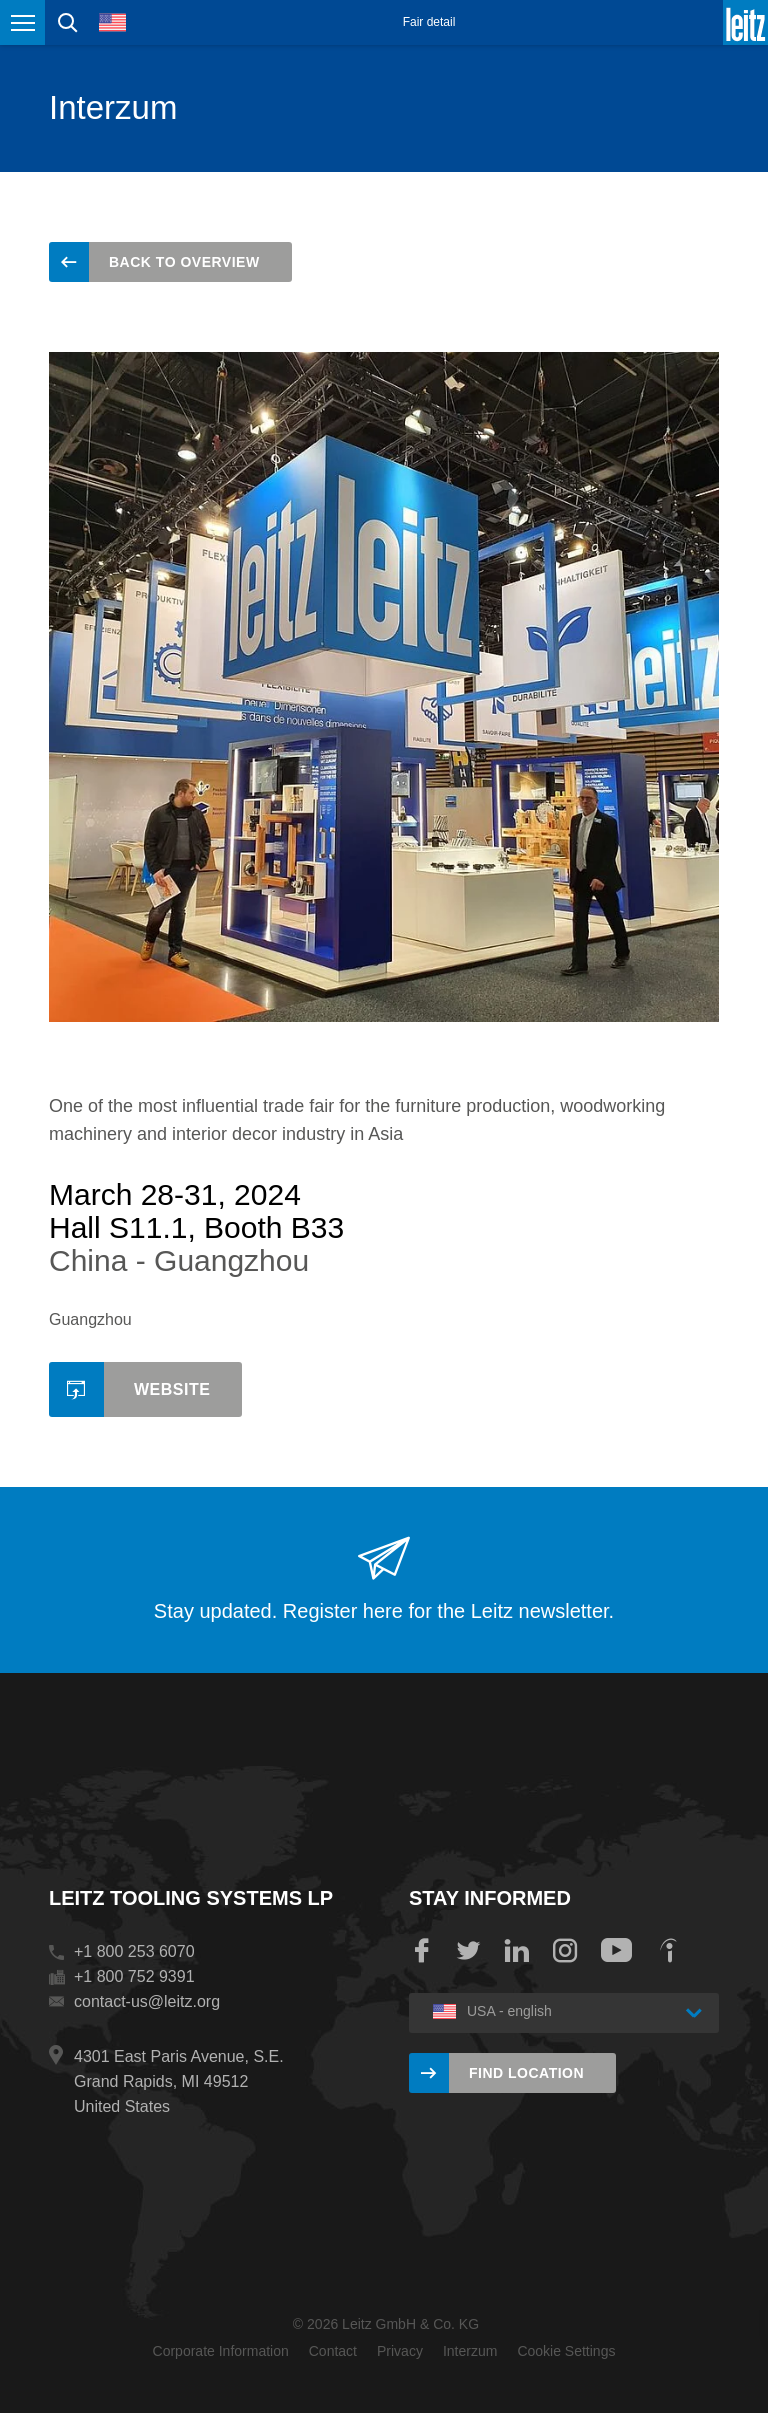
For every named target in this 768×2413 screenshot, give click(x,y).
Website (172, 1389)
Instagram (565, 1951)
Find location (526, 2073)
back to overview (184, 262)
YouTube (616, 1951)
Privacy (400, 2351)
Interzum (470, 2351)
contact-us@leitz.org (147, 2001)
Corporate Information (221, 2351)
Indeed (668, 1951)
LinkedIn (517, 1951)
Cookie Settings (566, 2351)
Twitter (469, 1951)
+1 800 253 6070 (134, 1951)
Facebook (421, 1951)
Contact (333, 2351)
